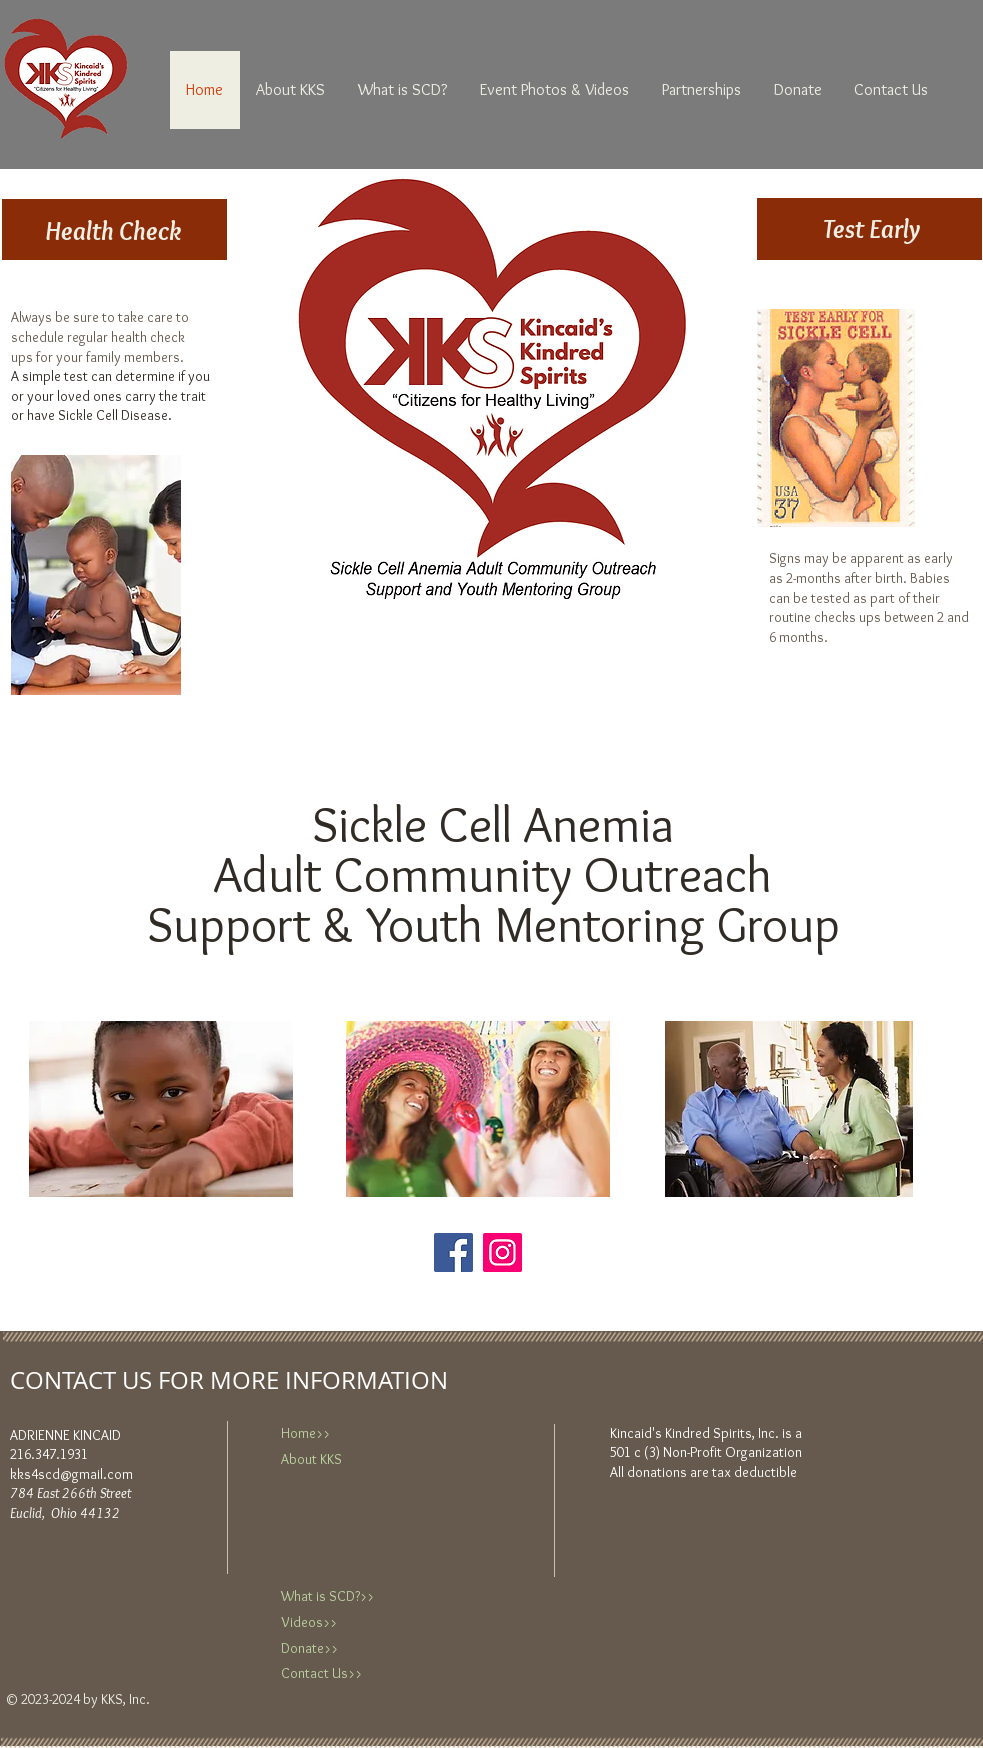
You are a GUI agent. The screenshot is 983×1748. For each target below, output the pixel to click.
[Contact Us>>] (345, 1674)
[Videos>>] (345, 1623)
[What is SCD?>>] (345, 1597)
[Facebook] (453, 1252)
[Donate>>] (345, 1649)
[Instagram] (502, 1252)
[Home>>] (345, 1434)
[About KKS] (345, 1460)
